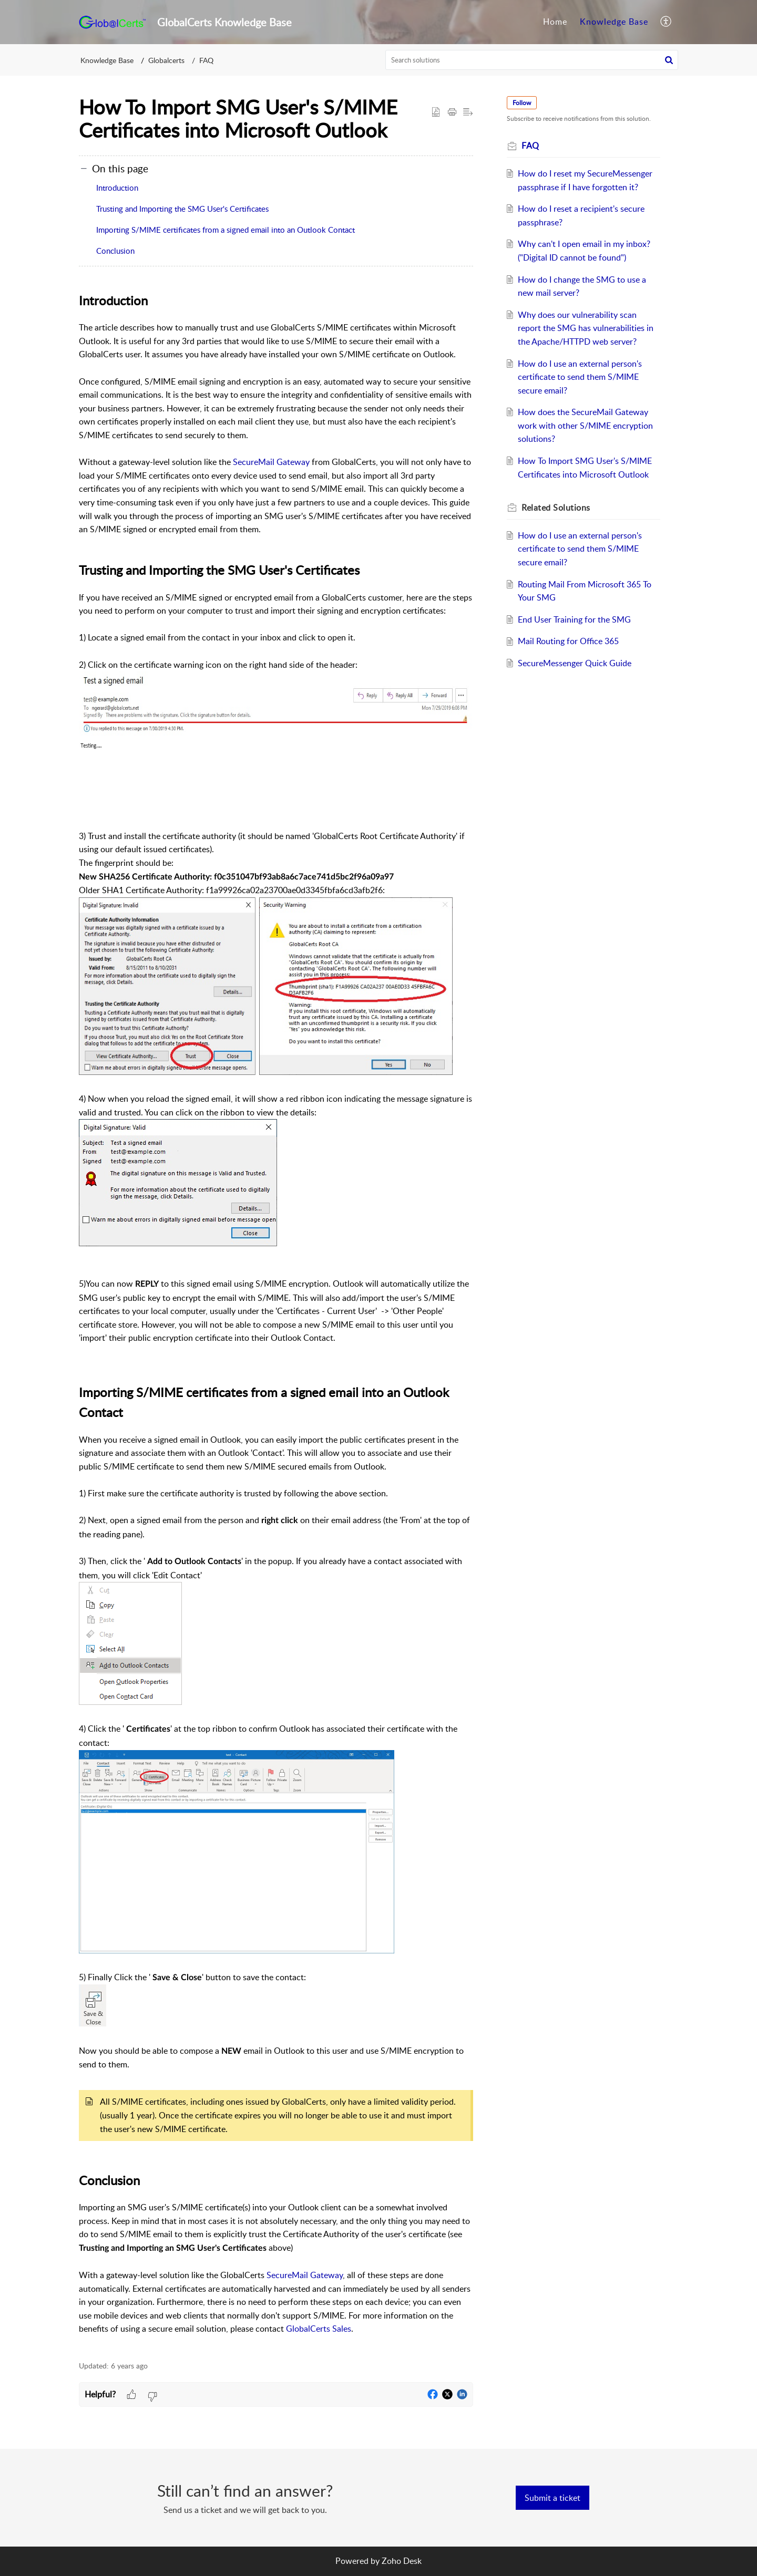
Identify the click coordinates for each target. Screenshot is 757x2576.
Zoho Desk (402, 2561)
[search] (532, 60)
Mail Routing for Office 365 (568, 641)
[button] (666, 22)
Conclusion (115, 250)
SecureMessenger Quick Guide (574, 663)
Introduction (117, 187)
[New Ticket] (552, 2497)
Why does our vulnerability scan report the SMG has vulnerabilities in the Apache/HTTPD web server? (585, 328)
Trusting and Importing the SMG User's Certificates (182, 208)
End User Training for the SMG (574, 619)
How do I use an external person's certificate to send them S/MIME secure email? (580, 377)
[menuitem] (555, 22)
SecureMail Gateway (271, 462)
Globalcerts (166, 60)
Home (555, 21)
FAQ (206, 60)
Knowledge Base (614, 21)
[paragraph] (276, 1320)
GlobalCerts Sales (318, 2328)
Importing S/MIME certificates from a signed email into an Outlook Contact (225, 229)
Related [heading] (555, 507)
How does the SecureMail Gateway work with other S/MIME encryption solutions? (585, 425)
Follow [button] (522, 102)
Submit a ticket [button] (552, 2497)
